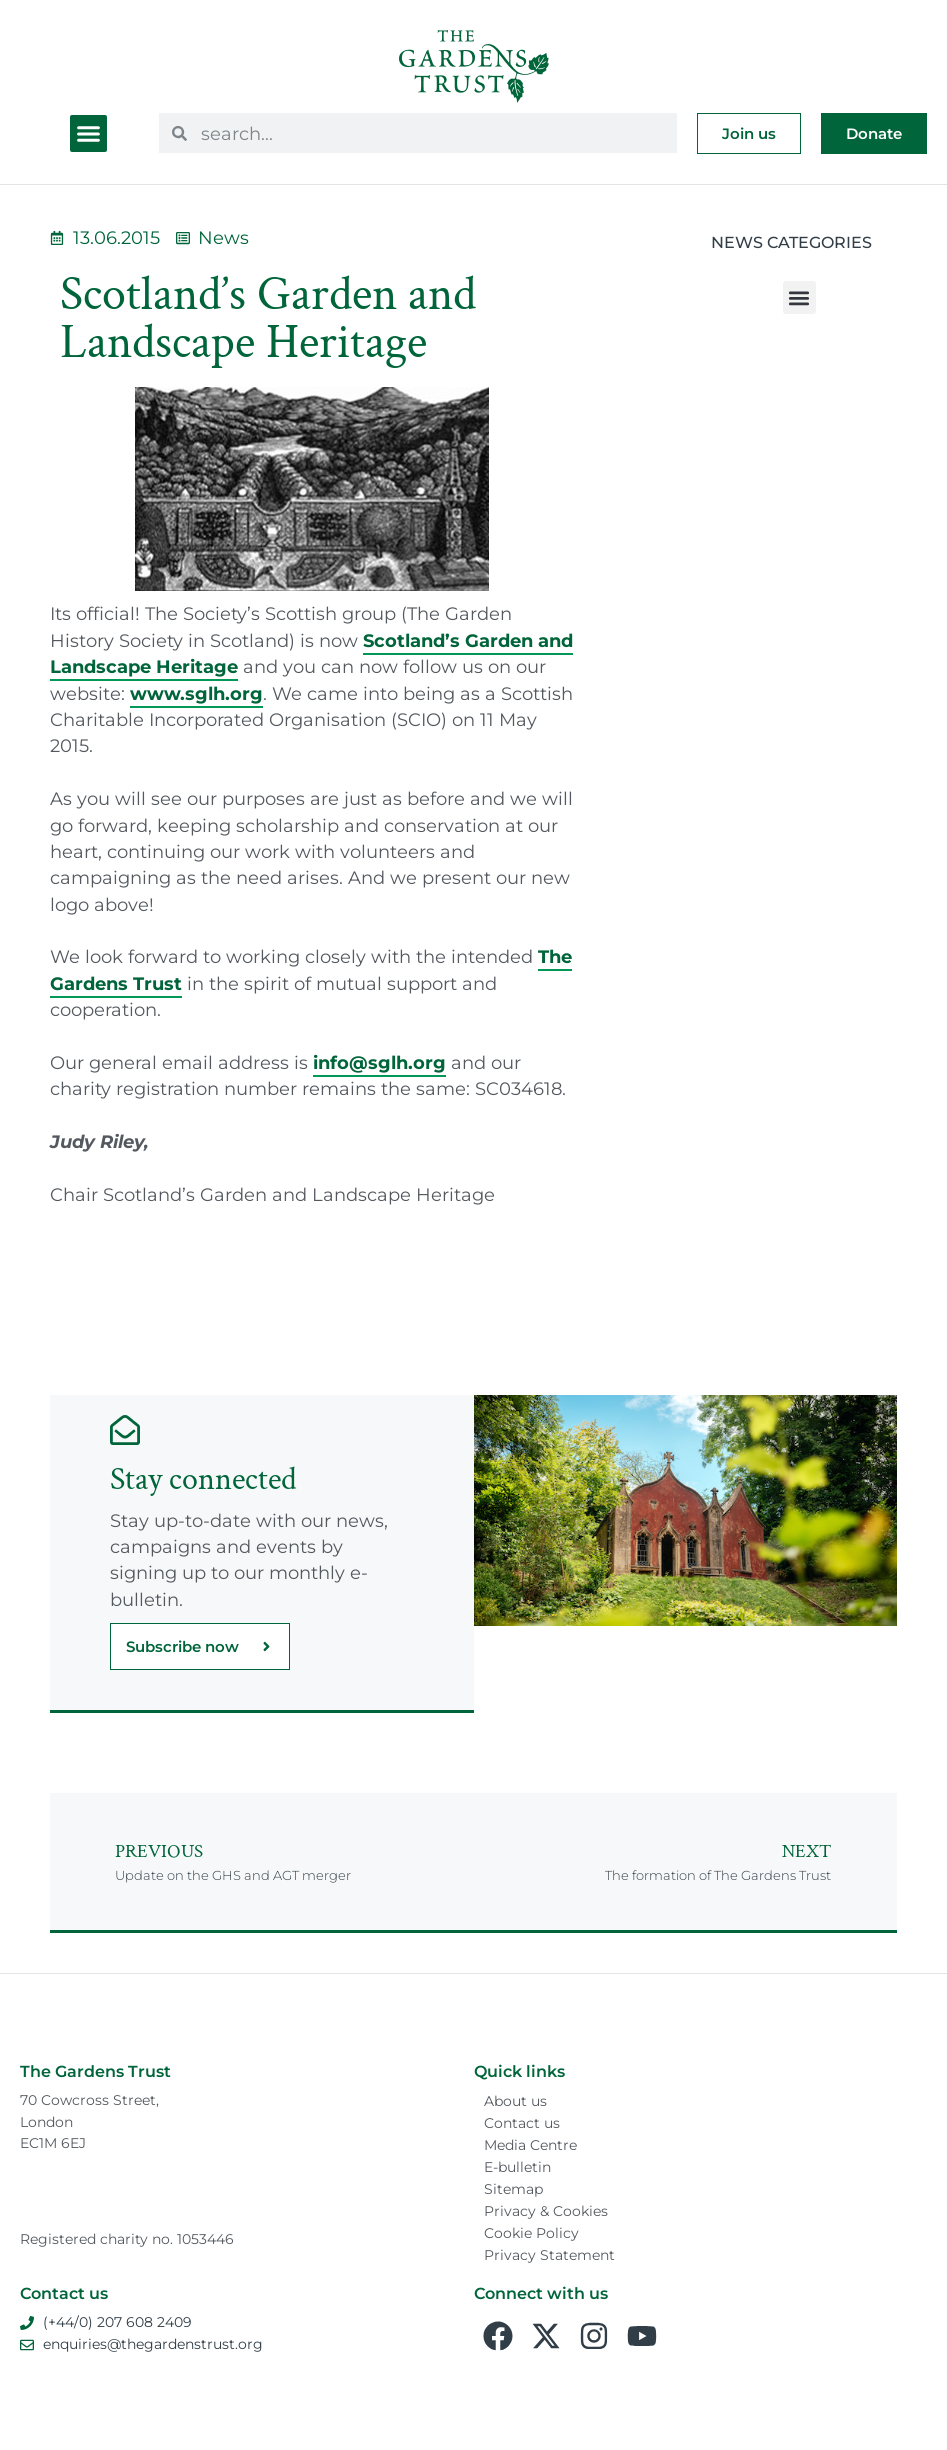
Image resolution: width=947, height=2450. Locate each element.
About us (515, 2101)
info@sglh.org (379, 1062)
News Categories (791, 242)
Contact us (522, 2123)
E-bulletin (517, 2167)
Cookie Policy (531, 2233)
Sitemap (513, 2189)
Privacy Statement (549, 2255)
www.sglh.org (196, 693)
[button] (89, 134)
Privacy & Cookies (546, 2211)
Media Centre (530, 2145)
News (223, 237)
